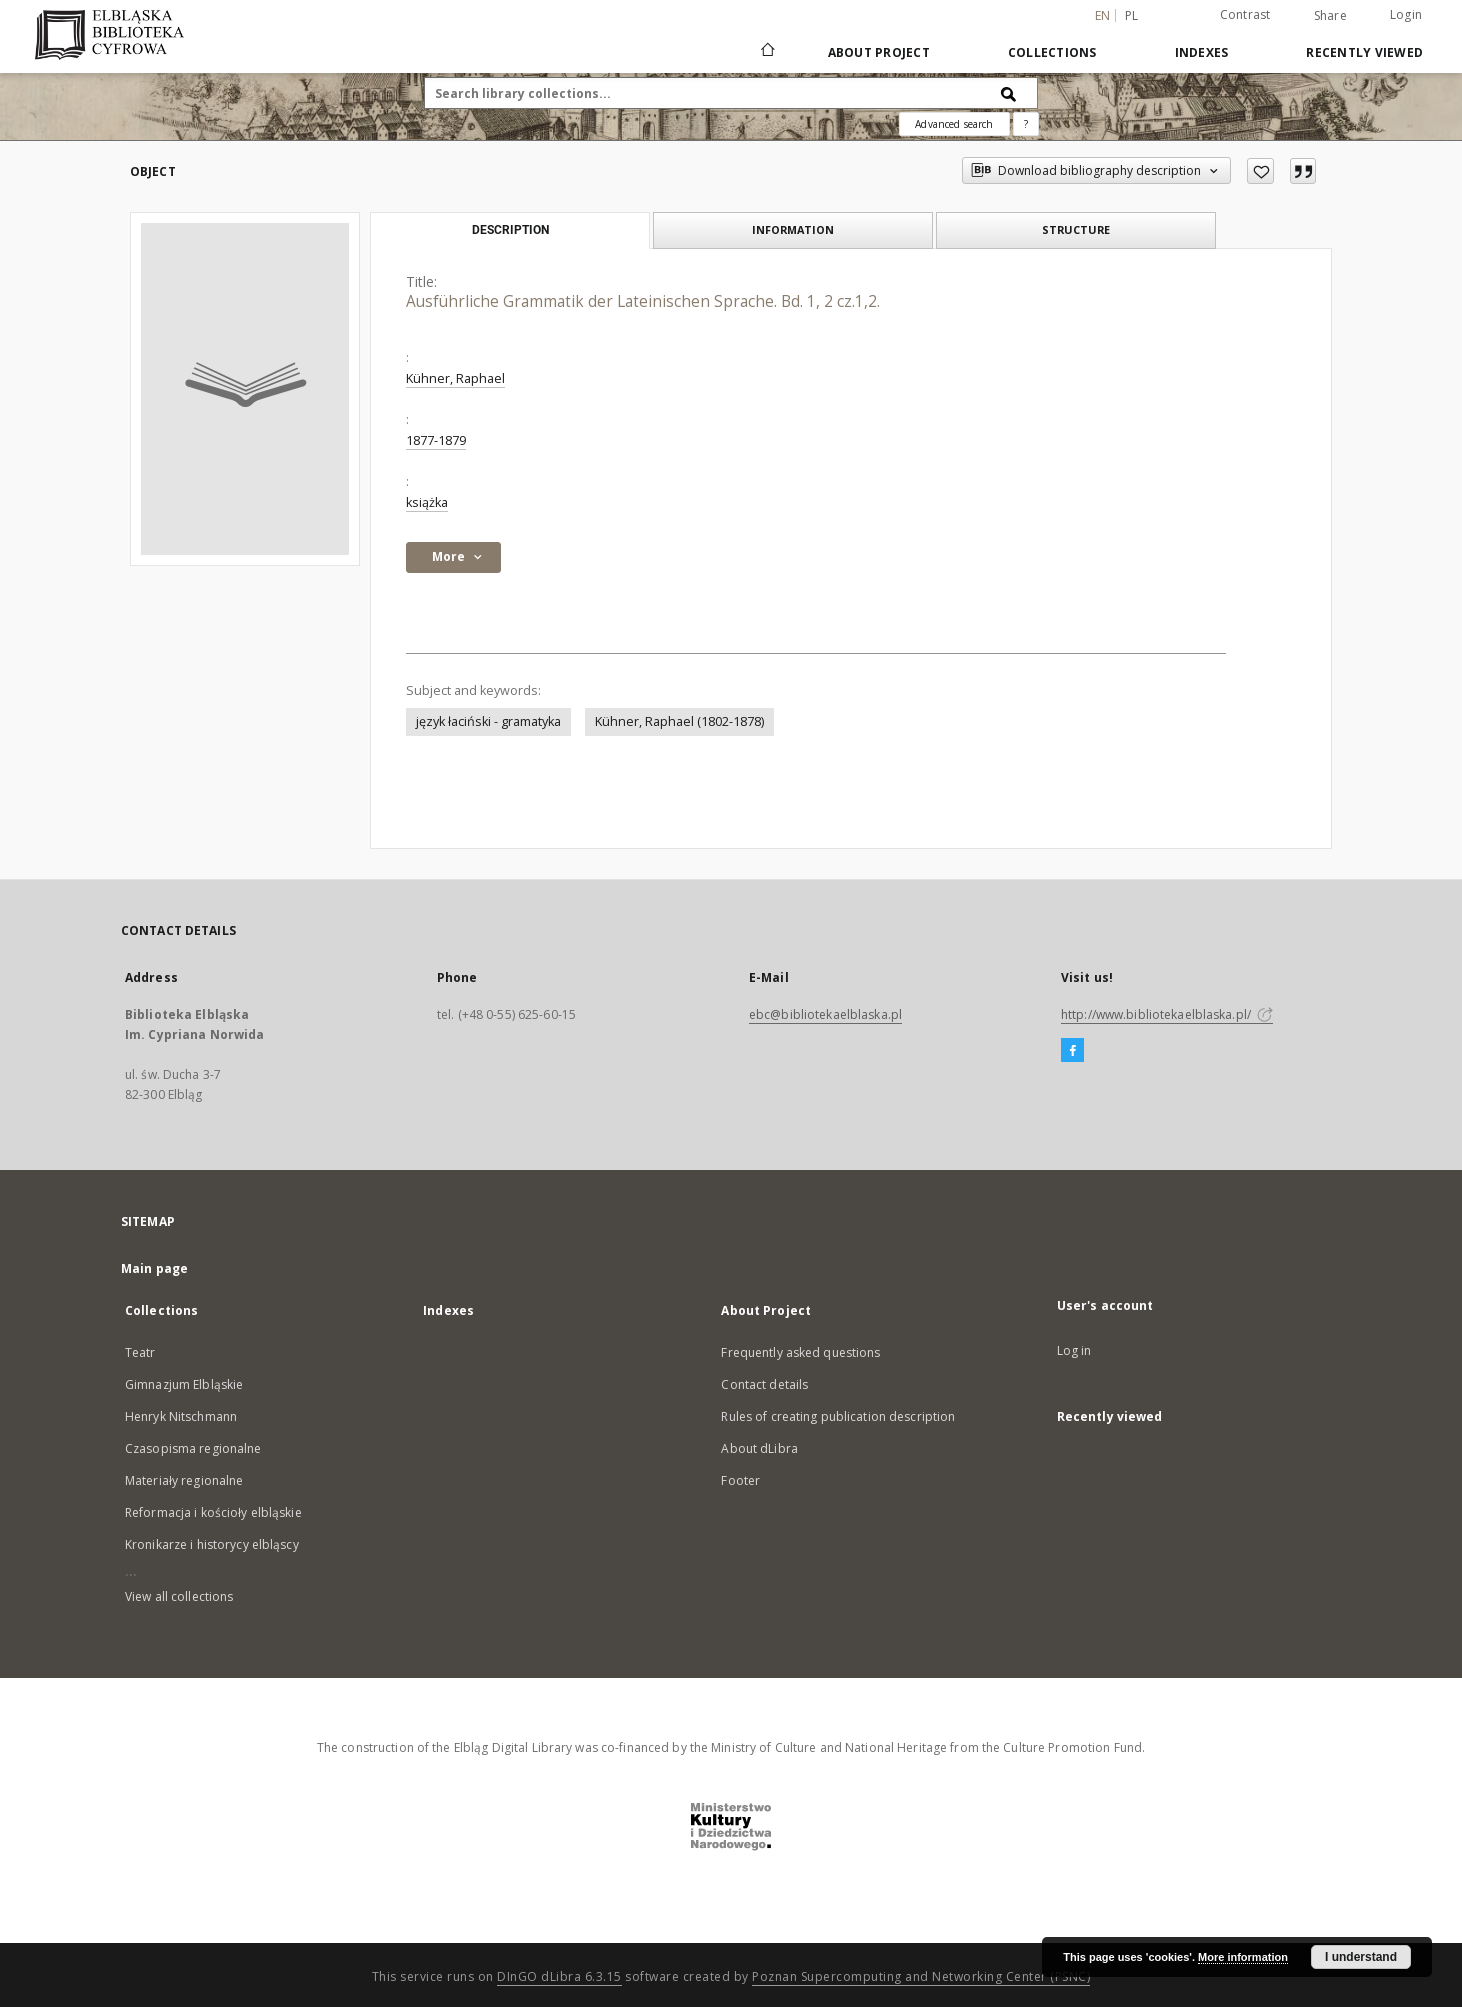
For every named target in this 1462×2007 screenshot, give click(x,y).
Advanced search (954, 124)
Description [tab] (510, 230)
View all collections (179, 1596)
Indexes (1202, 52)
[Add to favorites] (1260, 171)
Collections (1052, 52)
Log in (1074, 1350)
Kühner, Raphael (455, 378)
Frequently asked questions (800, 1352)
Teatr (140, 1352)
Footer (740, 1480)
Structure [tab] (1076, 229)
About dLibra (759, 1448)
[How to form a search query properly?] (1026, 124)
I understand (1361, 1957)
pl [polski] (1132, 15)
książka (427, 502)
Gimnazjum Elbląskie (184, 1384)
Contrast (1245, 14)
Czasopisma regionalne (193, 1448)
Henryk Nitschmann (181, 1416)
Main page (154, 1268)
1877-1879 (436, 440)
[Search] (1009, 93)
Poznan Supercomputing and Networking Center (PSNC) (921, 1976)
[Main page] (766, 52)
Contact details (764, 1384)
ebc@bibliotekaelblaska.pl (825, 1014)
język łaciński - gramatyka (488, 721)
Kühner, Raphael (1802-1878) (679, 721)
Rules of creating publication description (838, 1416)
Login (1406, 14)
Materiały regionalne (184, 1480)
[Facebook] (1072, 1051)
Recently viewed (1364, 52)
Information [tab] (793, 229)
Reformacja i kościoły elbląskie (213, 1512)
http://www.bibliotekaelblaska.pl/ (1167, 1014)
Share (1330, 16)
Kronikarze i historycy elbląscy (212, 1544)
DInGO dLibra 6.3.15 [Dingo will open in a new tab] (559, 1976)
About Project (879, 52)
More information (1243, 1957)
